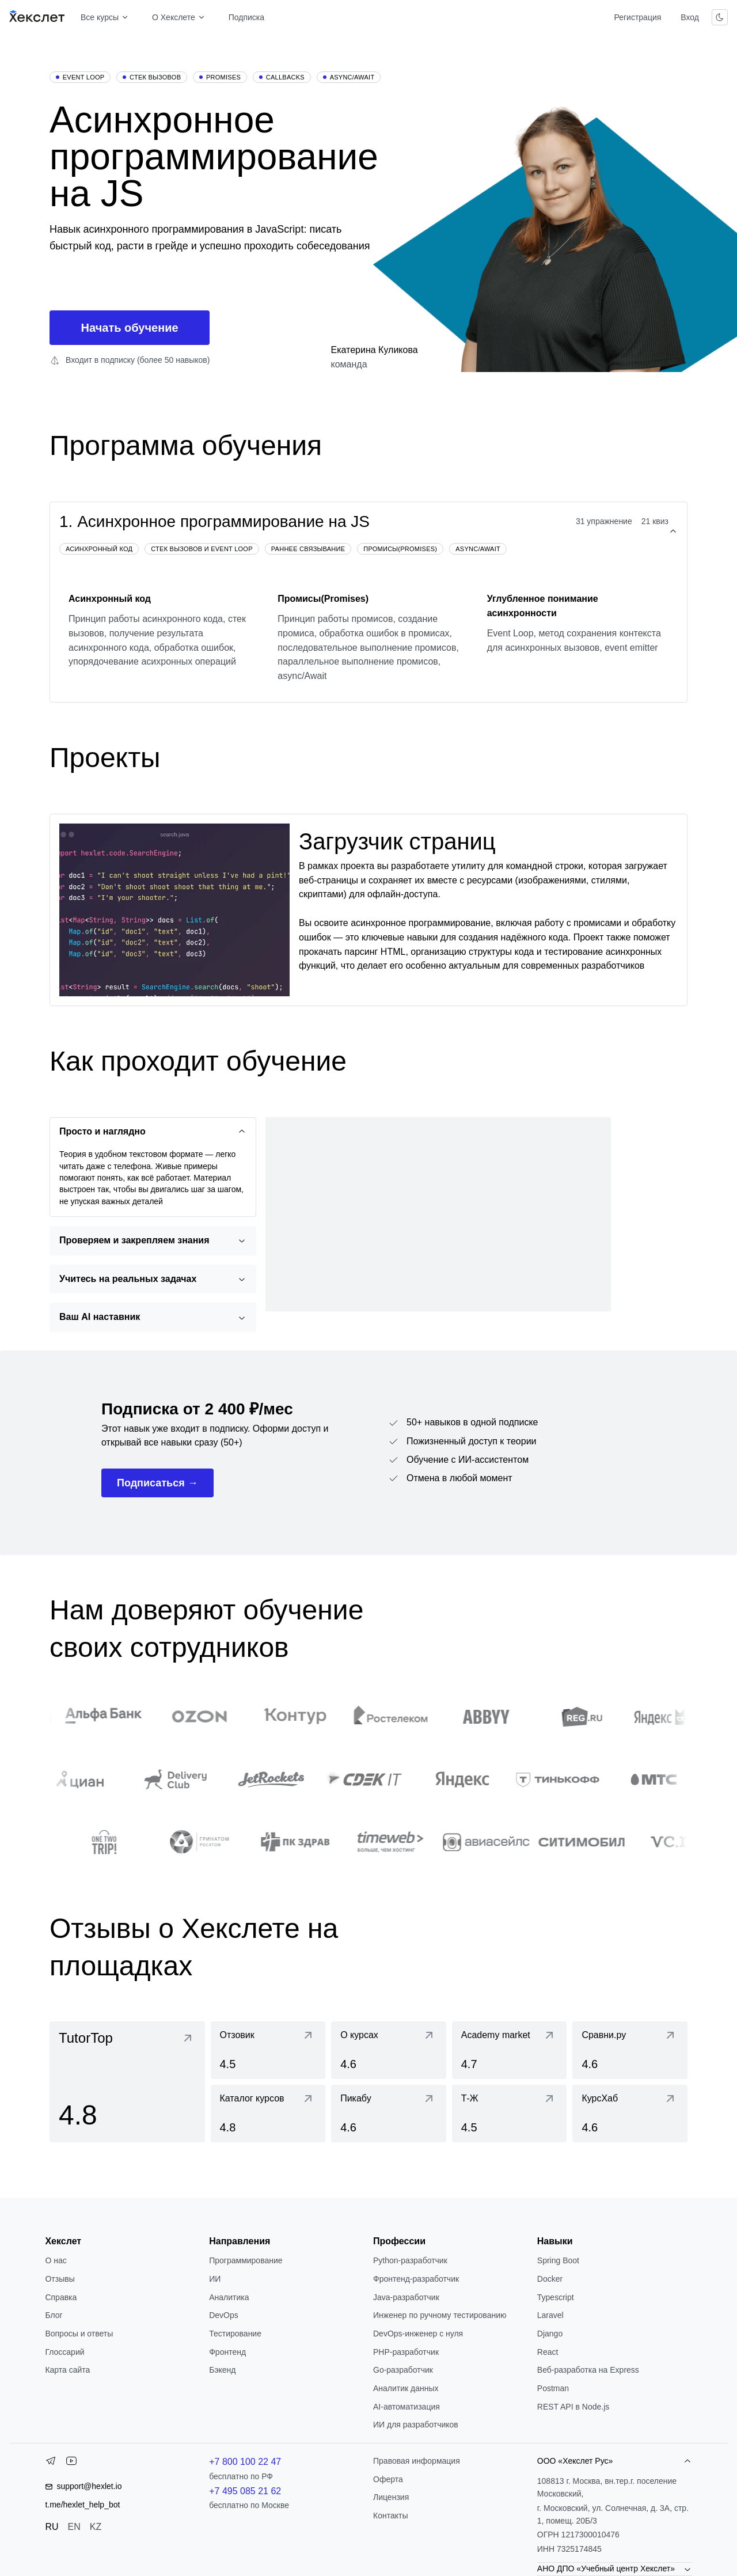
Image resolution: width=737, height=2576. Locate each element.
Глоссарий (64, 2352)
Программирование (245, 2260)
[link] (127, 2081)
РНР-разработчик (406, 2352)
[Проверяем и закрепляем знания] (153, 1241)
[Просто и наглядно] (153, 1132)
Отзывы (59, 2278)
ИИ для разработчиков (415, 2424)
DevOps (223, 2315)
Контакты (390, 2515)
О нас (55, 2260)
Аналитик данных (406, 2388)
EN (74, 2527)
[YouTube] (71, 2463)
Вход (690, 17)
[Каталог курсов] (268, 2113)
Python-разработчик (410, 2260)
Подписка (246, 17)
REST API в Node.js (573, 2406)
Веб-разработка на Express (588, 2369)
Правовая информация (416, 2460)
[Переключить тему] (720, 17)
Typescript (555, 2297)
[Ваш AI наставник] (153, 1317)
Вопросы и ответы (79, 2333)
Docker (550, 2278)
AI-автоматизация (406, 2406)
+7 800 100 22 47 (245, 2462)
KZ (95, 2527)
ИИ (215, 2278)
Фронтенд (227, 2352)
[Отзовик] (268, 2050)
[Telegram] (50, 2463)
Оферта (388, 2479)
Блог (53, 2315)
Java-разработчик (406, 2297)
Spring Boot (558, 2260)
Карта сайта (67, 2369)
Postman (553, 2388)
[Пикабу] (388, 2113)
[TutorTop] (127, 2081)
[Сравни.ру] (629, 2050)
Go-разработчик (403, 2369)
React (548, 2352)
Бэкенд (222, 2369)
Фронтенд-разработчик (416, 2278)
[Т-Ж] (509, 2113)
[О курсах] (388, 2050)
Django (550, 2333)
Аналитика (229, 2297)
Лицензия (391, 2497)
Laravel (550, 2315)
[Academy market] (509, 2050)
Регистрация (637, 17)
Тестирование (235, 2333)
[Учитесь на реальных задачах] (153, 1279)
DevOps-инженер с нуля (418, 2333)
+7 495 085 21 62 (245, 2491)
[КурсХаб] (629, 2113)
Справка (61, 2297)
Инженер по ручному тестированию (439, 2315)
